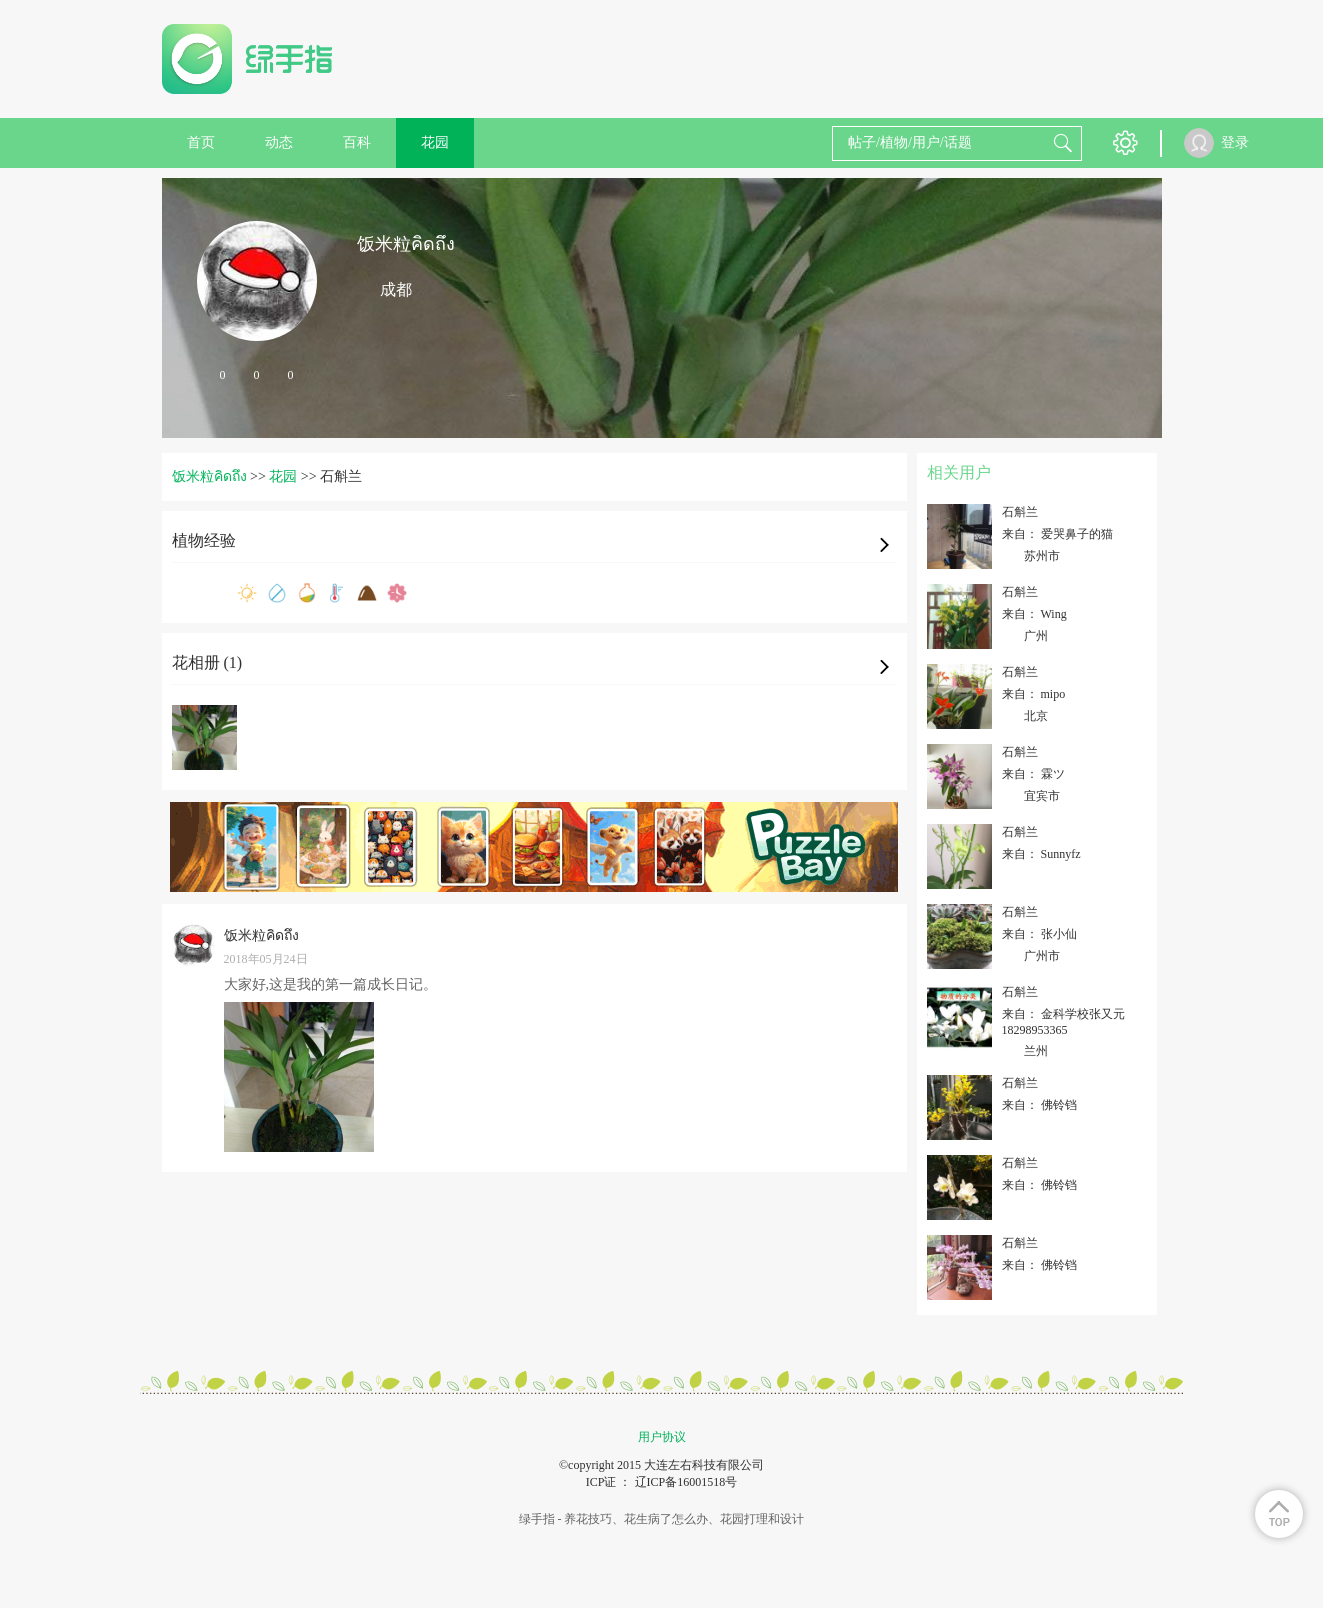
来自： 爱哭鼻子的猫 (1057, 534)
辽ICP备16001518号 (686, 1482)
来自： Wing (1034, 614)
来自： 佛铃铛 (1039, 1105)
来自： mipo (1034, 694)
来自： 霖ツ (1033, 774)
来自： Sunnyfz (1041, 854)
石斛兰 (1020, 512)
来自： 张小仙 (1039, 934)
